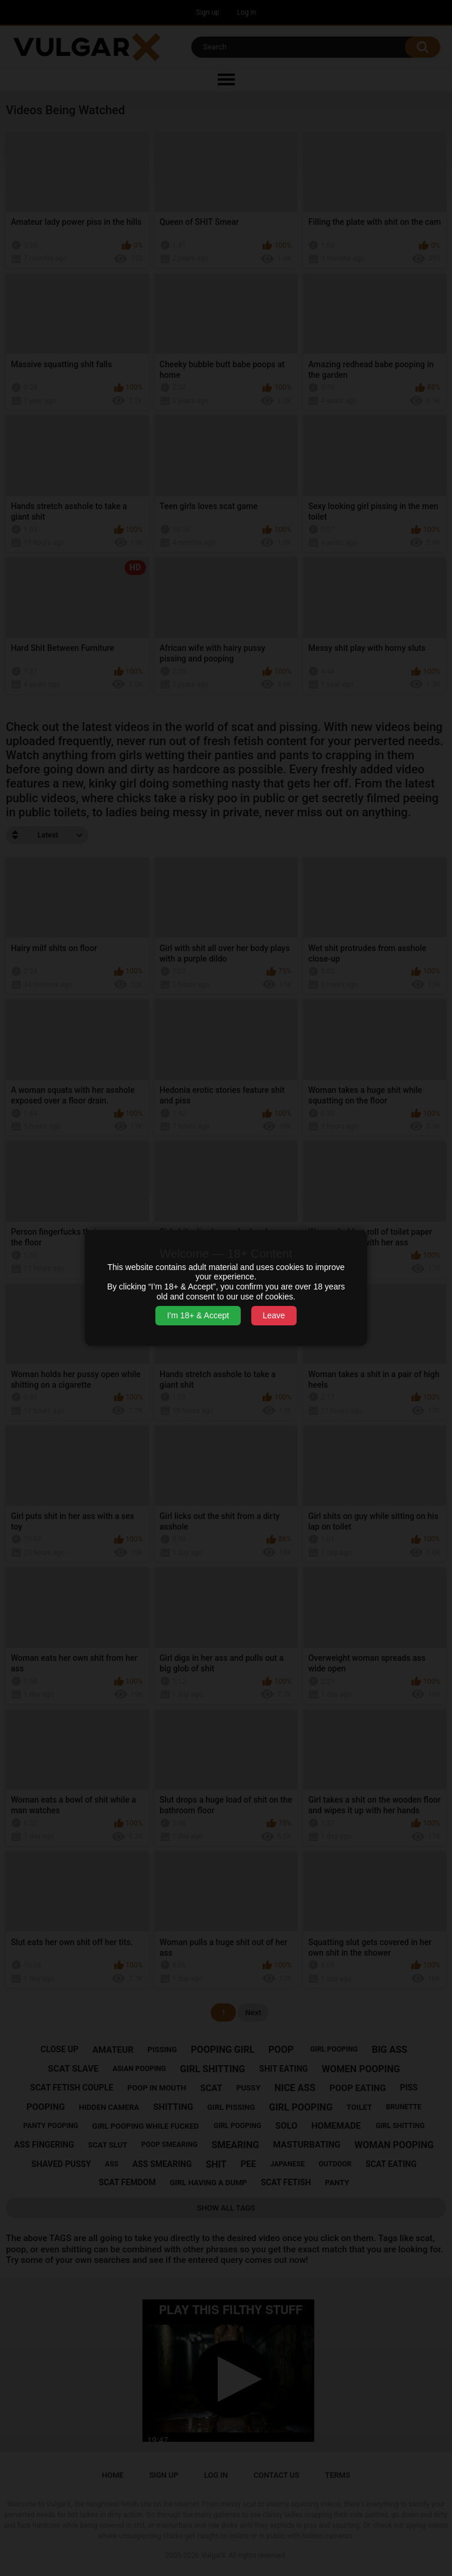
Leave (273, 1315)
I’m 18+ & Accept (198, 1315)
